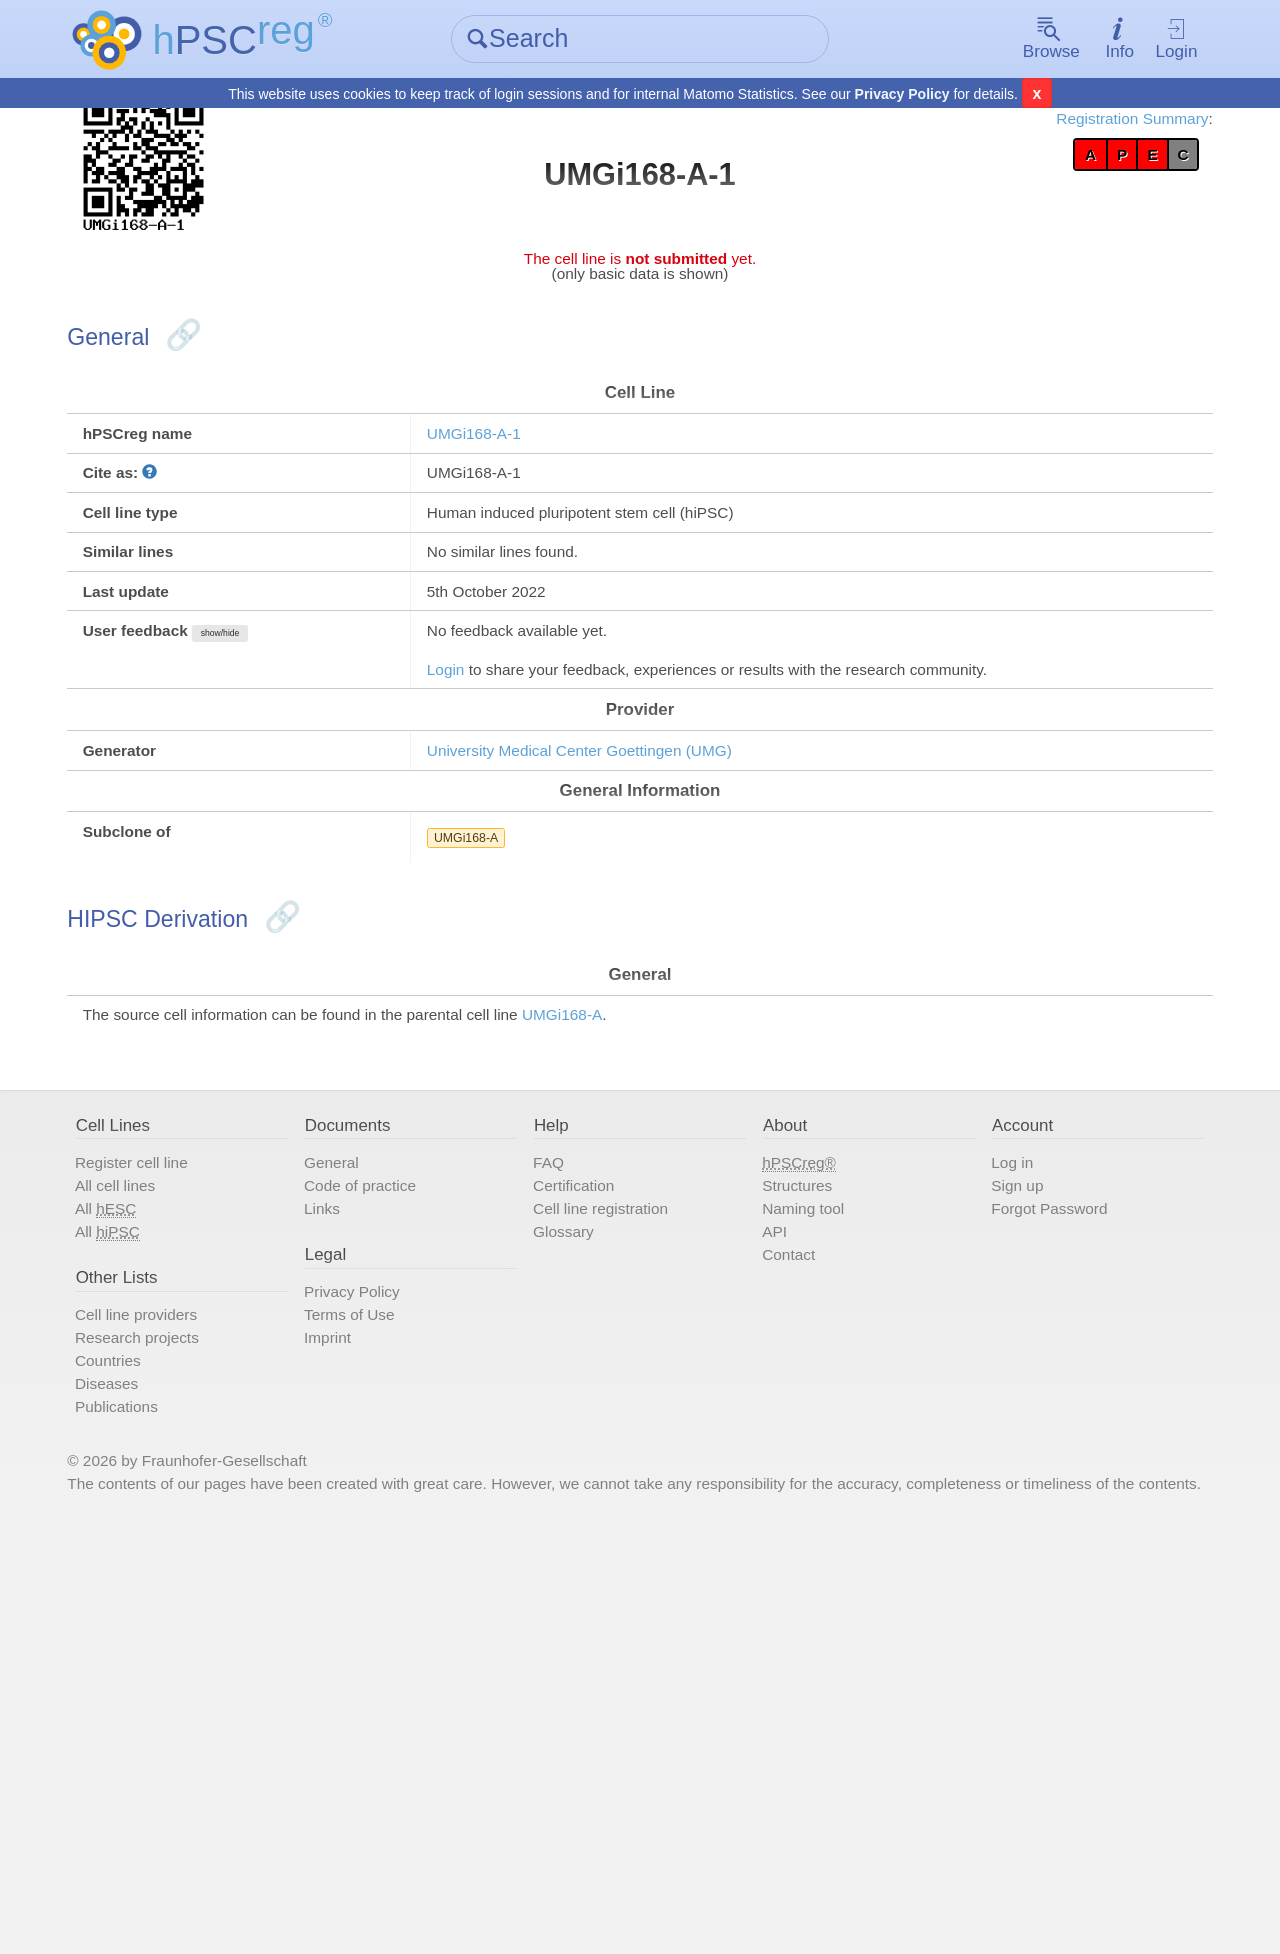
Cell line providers (231, 1649)
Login (1103, 40)
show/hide (341, 761)
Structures (795, 1481)
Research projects (232, 1679)
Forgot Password (1024, 1511)
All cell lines (204, 1481)
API (766, 1541)
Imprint (381, 1679)
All (192, 1511)
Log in (976, 1451)
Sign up (983, 1481)
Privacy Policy (902, 96)
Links (374, 1511)
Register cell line (225, 1451)
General (386, 1451)
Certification (603, 1481)
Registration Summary (1033, 130)
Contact (784, 1571)
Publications (206, 1769)
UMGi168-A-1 (522, 503)
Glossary (589, 1541)
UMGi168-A (512, 1055)
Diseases (193, 1739)
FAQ (570, 1451)
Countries (195, 1709)
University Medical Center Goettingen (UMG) (659, 943)
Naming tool (803, 1511)
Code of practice (424, 1481)
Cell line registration (638, 1511)
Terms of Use (410, 1649)
